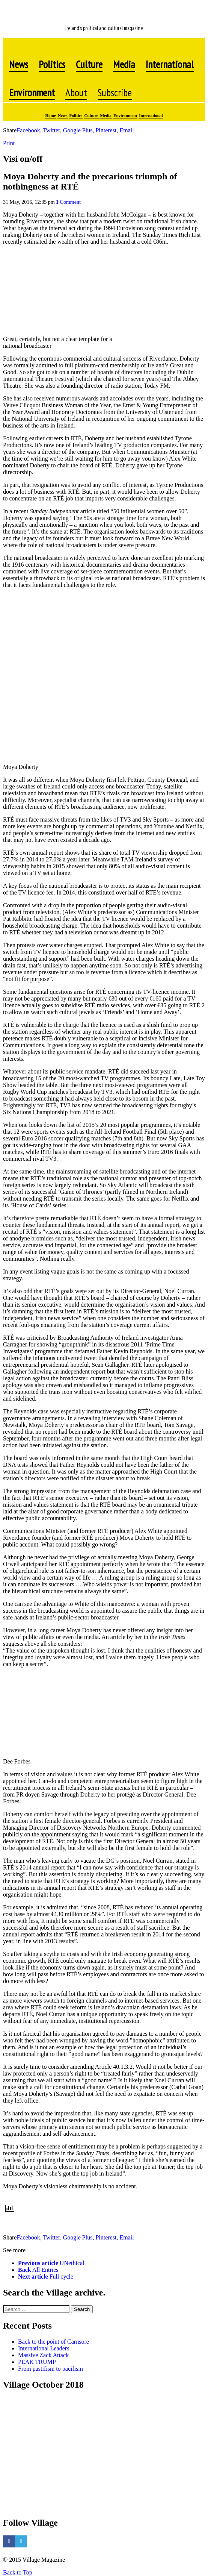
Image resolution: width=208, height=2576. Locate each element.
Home (50, 115)
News (62, 115)
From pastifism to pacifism (50, 2368)
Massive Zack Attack (43, 2355)
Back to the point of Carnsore (53, 2341)
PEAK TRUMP (37, 2362)
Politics (76, 115)
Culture (91, 115)
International (151, 115)
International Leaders (43, 2348)
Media (105, 115)
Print (9, 143)
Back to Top (17, 2572)
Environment (125, 115)
